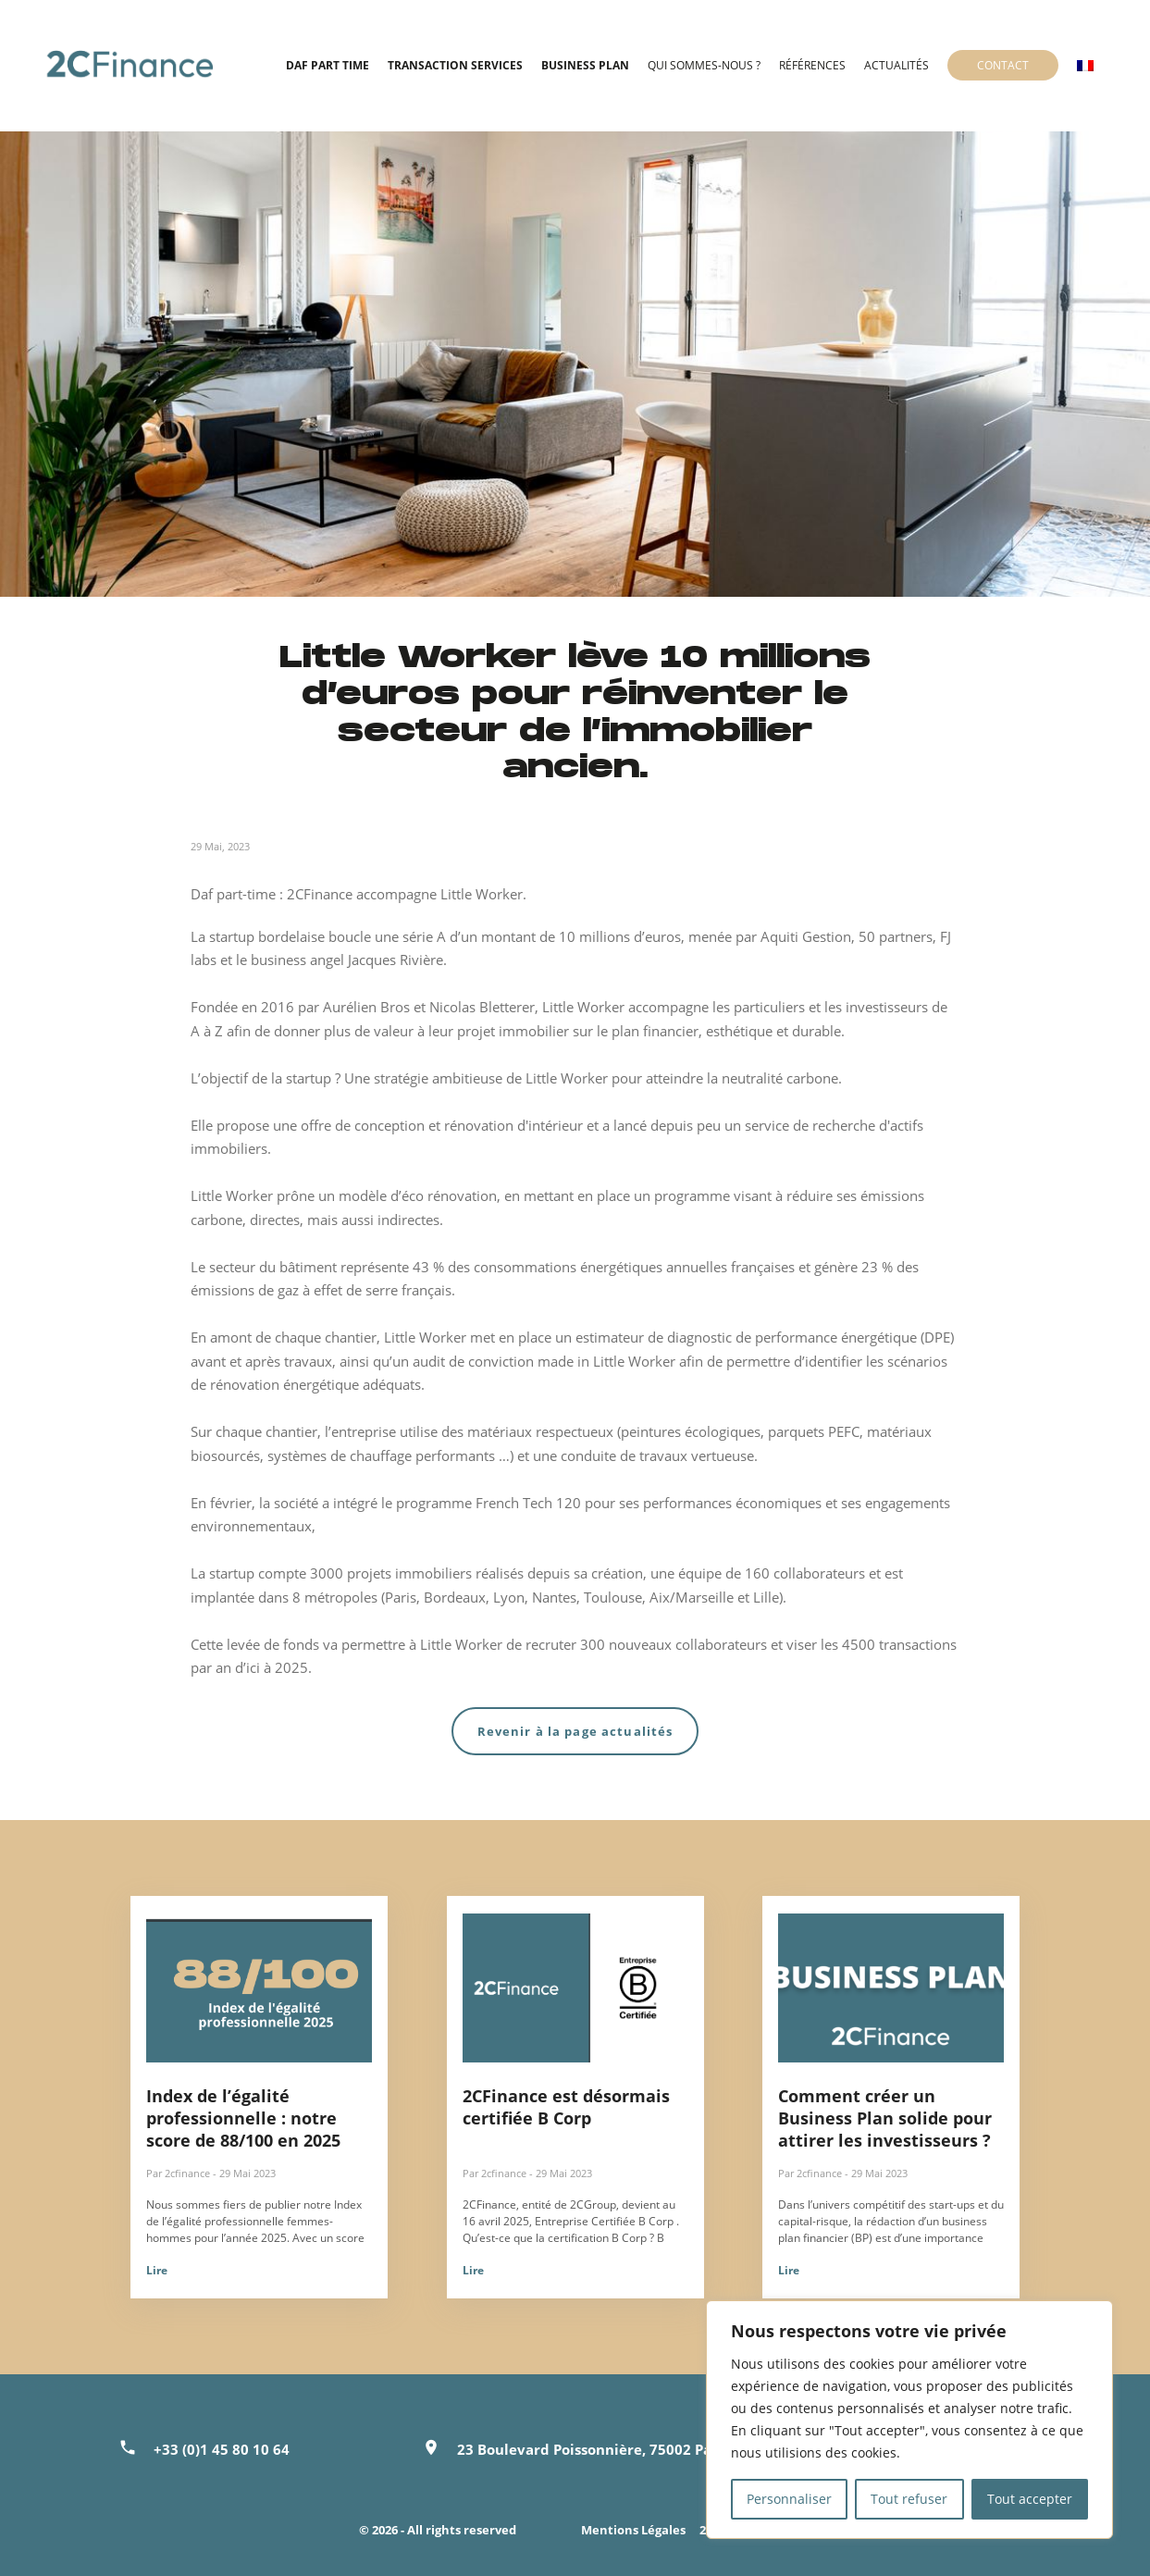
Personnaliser (789, 2499)
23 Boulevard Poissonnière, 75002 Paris (593, 2449)
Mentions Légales (633, 2529)
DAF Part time (327, 65)
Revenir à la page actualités (575, 1731)
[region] (909, 2419)
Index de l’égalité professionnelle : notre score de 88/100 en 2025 (243, 2118)
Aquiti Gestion (805, 936)
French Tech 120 (528, 1502)
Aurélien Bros (366, 1006)
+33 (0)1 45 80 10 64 (222, 2449)
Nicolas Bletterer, (483, 1006)
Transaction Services (455, 65)
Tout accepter (1029, 2499)
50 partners (896, 936)
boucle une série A (387, 936)
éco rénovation (449, 1195)
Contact (1003, 65)
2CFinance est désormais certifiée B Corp (566, 2107)
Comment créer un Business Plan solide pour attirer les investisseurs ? (885, 2118)
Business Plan (585, 65)
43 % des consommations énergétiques (537, 1266)
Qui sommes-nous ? (704, 65)
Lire (156, 2270)
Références (812, 65)
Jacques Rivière (395, 959)
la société (288, 1502)
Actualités (896, 65)
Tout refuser (909, 2499)
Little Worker (583, 1006)
